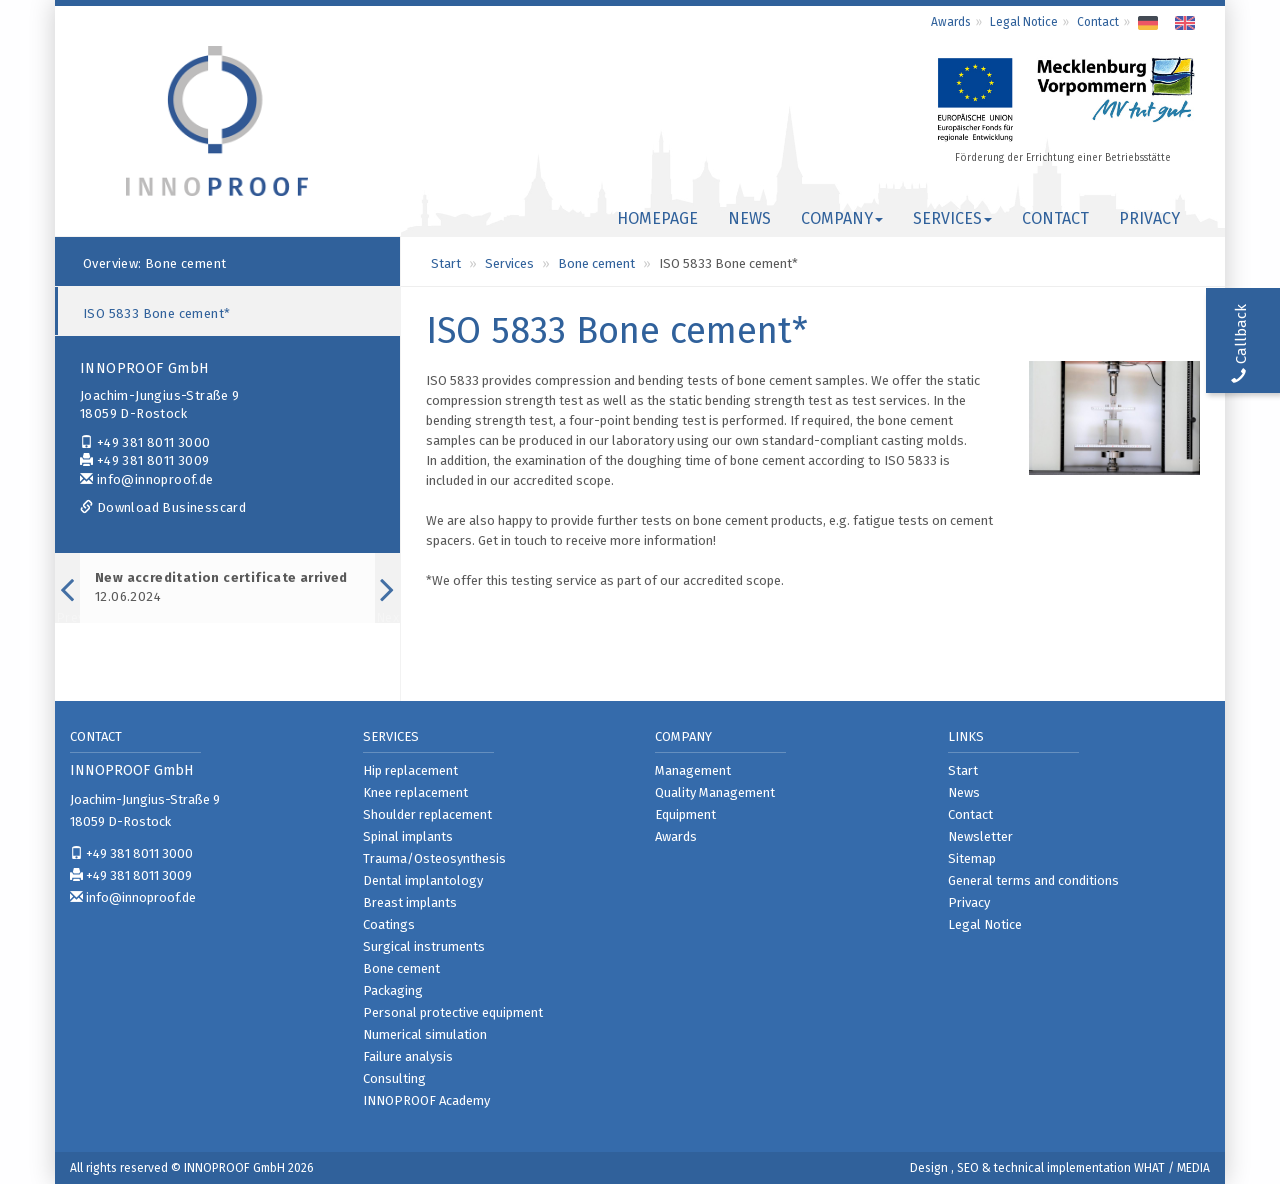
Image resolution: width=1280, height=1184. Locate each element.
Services (509, 263)
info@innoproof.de (147, 479)
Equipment (685, 814)
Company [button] (842, 218)
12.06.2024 (221, 587)
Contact (1098, 22)
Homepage (657, 218)
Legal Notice (1024, 22)
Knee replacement (415, 792)
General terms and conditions (1033, 880)
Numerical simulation (425, 1034)
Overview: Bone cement (154, 263)
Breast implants (410, 902)
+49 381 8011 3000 (145, 442)
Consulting (394, 1078)
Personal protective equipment (453, 1012)
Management (693, 770)
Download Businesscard (163, 507)
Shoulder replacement (427, 814)
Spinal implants (408, 836)
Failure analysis (408, 1056)
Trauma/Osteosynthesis (434, 858)
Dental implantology (423, 880)
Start (446, 263)
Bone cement (596, 263)
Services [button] (952, 218)
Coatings (389, 924)
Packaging (393, 990)
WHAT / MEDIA (1172, 1168)
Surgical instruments (424, 946)
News (749, 218)
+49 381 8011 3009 (145, 460)
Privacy (1149, 218)
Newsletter (980, 836)
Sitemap (972, 858)
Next (387, 615)
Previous (67, 615)
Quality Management (715, 792)
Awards (951, 22)
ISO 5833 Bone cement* (156, 313)
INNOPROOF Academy (426, 1100)
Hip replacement (410, 770)
